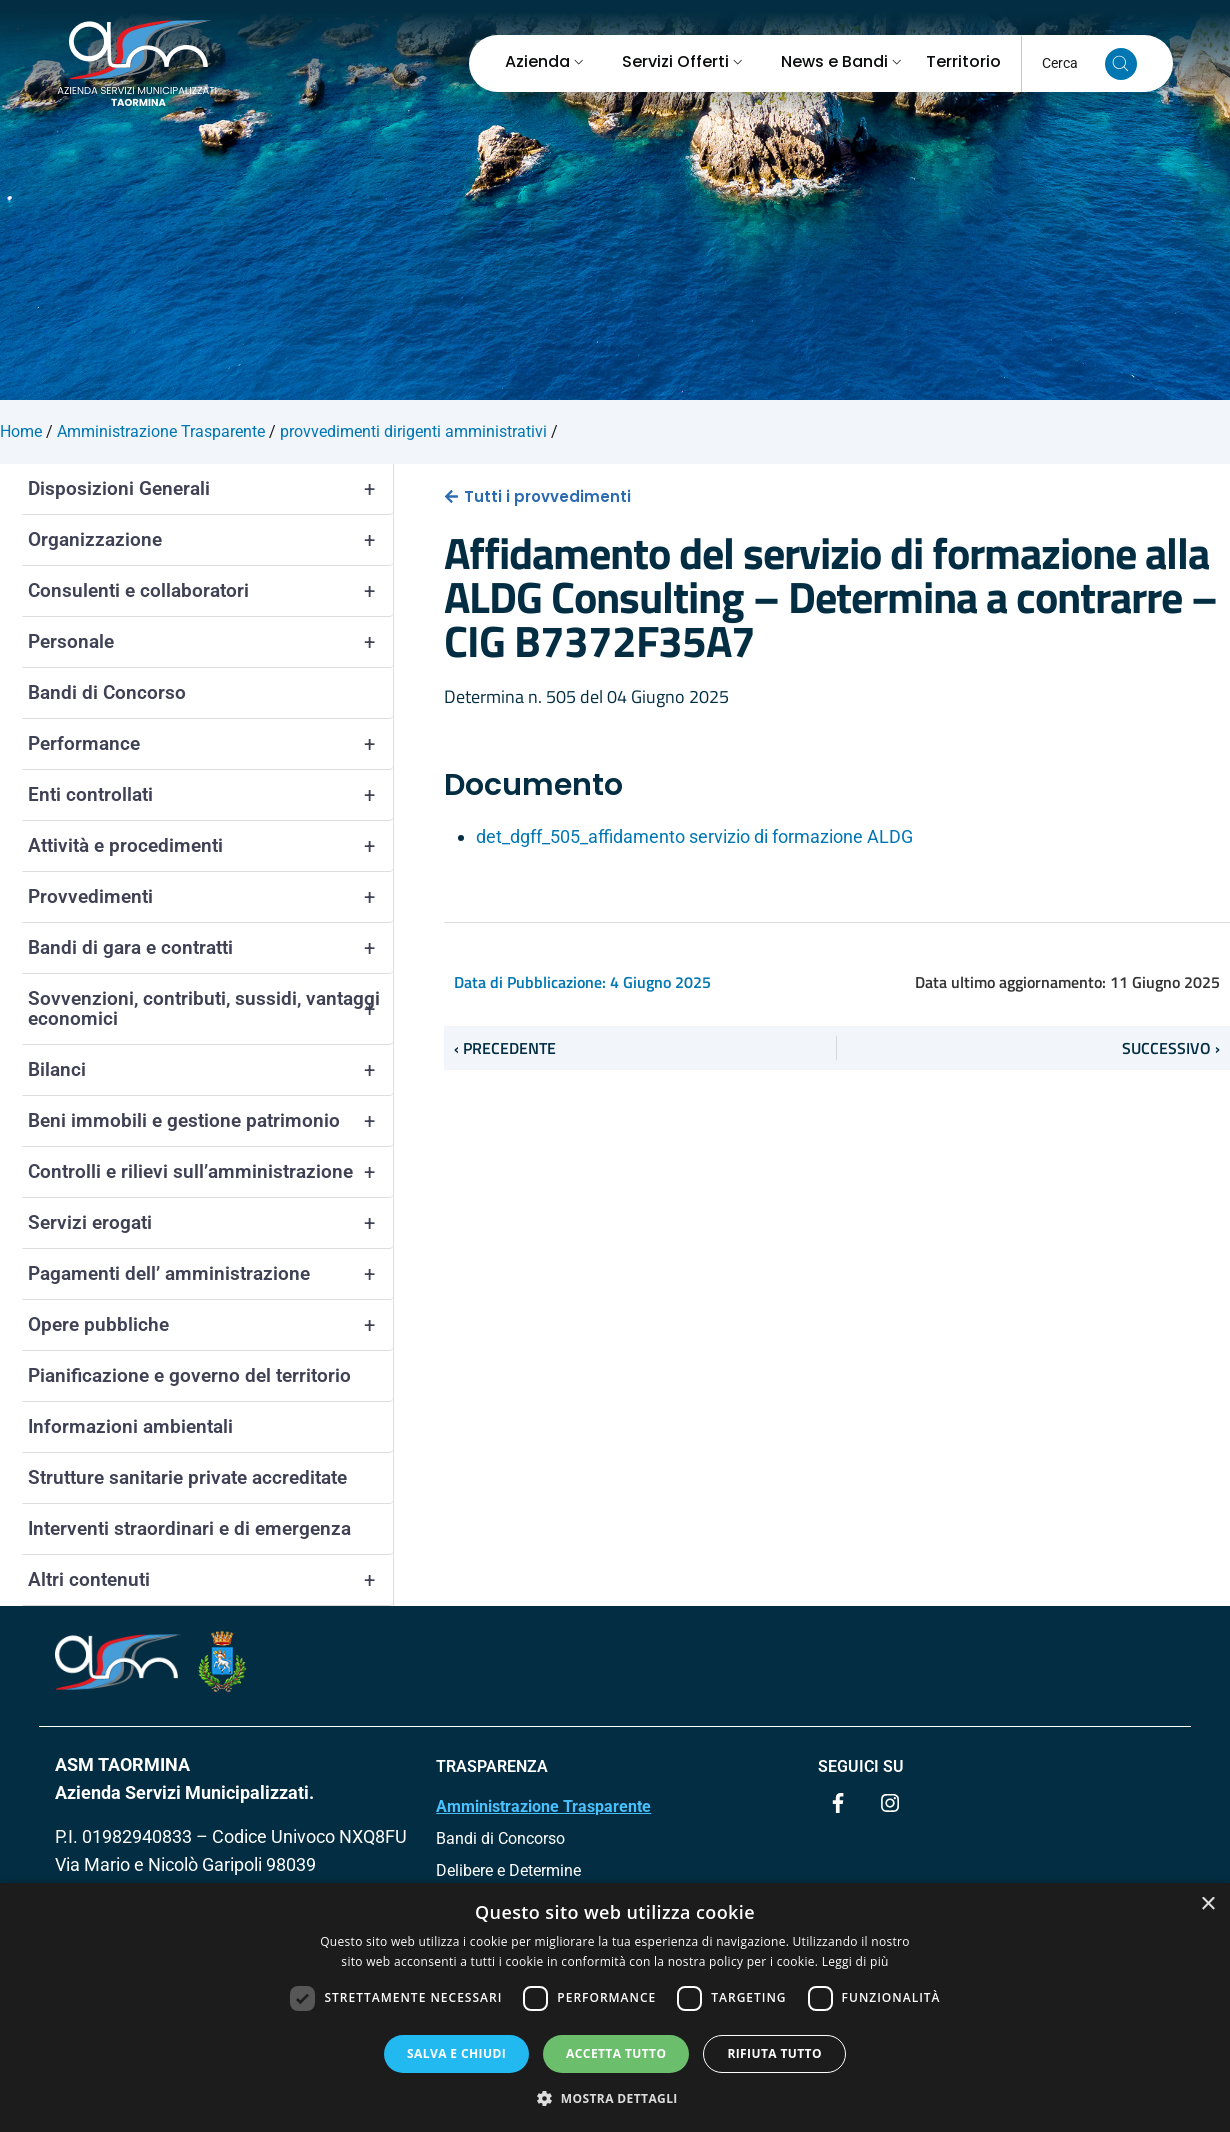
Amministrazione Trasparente (543, 1806)
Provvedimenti (210, 897)
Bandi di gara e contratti (210, 948)
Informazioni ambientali (130, 1426)
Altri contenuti (210, 1580)
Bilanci (210, 1070)
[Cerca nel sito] (1121, 64)
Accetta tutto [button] (616, 2053)
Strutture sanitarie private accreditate (187, 1477)
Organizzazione (210, 540)
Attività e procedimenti (210, 846)
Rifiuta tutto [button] (774, 2053)
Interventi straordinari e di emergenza (189, 1528)
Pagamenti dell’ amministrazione (210, 1274)
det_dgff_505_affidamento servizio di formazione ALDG (694, 836)
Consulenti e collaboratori (210, 591)
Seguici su (861, 1766)
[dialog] (615, 2007)
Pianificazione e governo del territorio (189, 1375)
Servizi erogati (210, 1223)
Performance (210, 744)
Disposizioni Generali (210, 489)
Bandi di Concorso (107, 692)
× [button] (1207, 1904)
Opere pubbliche (210, 1325)
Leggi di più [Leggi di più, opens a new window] (855, 1961)
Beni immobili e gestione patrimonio (210, 1121)
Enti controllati (210, 795)
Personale (210, 642)
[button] (615, 2098)
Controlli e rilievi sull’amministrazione (210, 1172)
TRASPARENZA (492, 1766)
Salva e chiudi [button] (456, 2053)
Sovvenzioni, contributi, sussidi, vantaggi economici (210, 1009)
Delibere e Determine (508, 1870)
